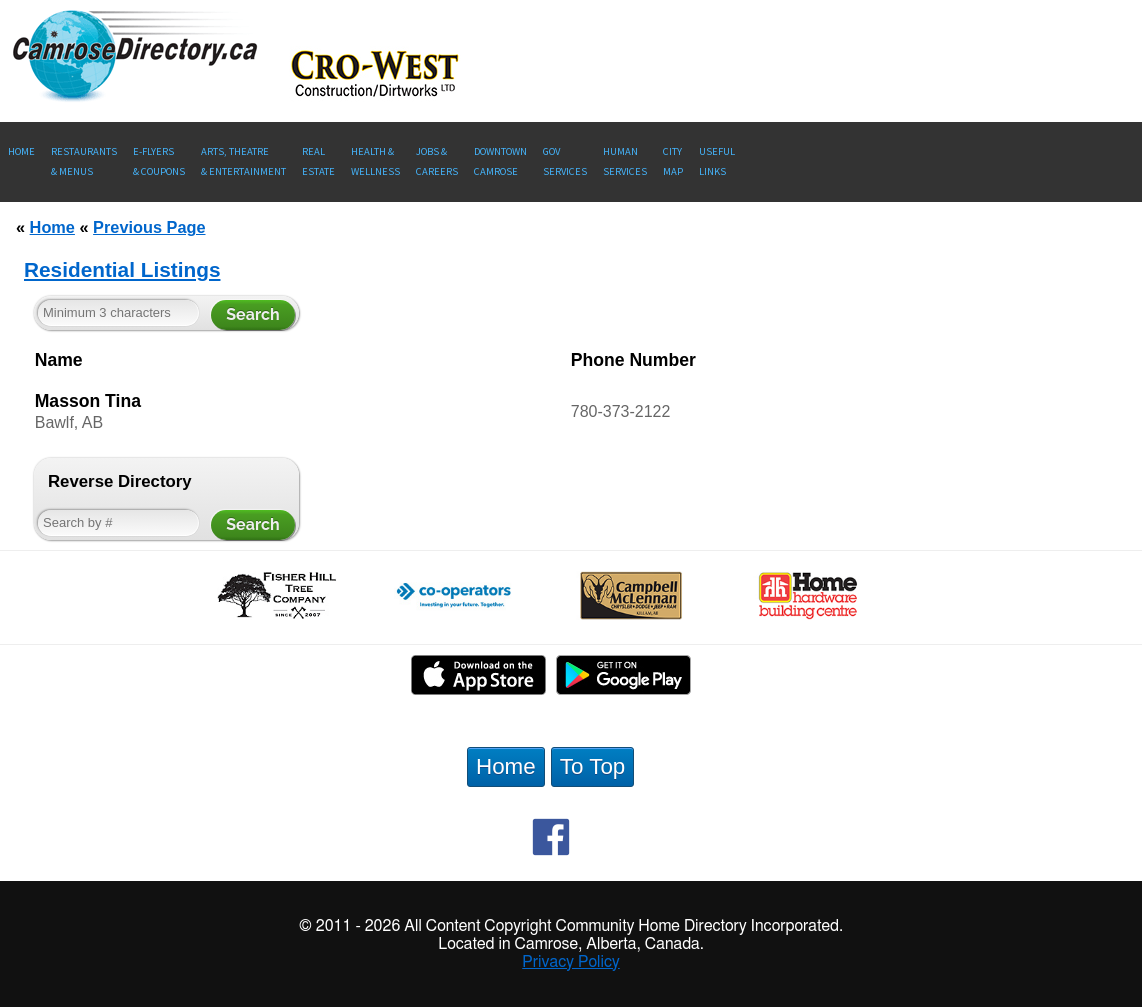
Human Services (625, 161)
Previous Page (149, 227)
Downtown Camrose (500, 161)
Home (21, 151)
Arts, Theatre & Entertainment (243, 161)
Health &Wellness (375, 161)
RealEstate (318, 161)
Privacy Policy (571, 962)
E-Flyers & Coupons (159, 161)
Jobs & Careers (437, 161)
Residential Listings (122, 269)
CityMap (673, 161)
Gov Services (565, 161)
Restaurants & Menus (84, 161)
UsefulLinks (717, 161)
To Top (593, 766)
